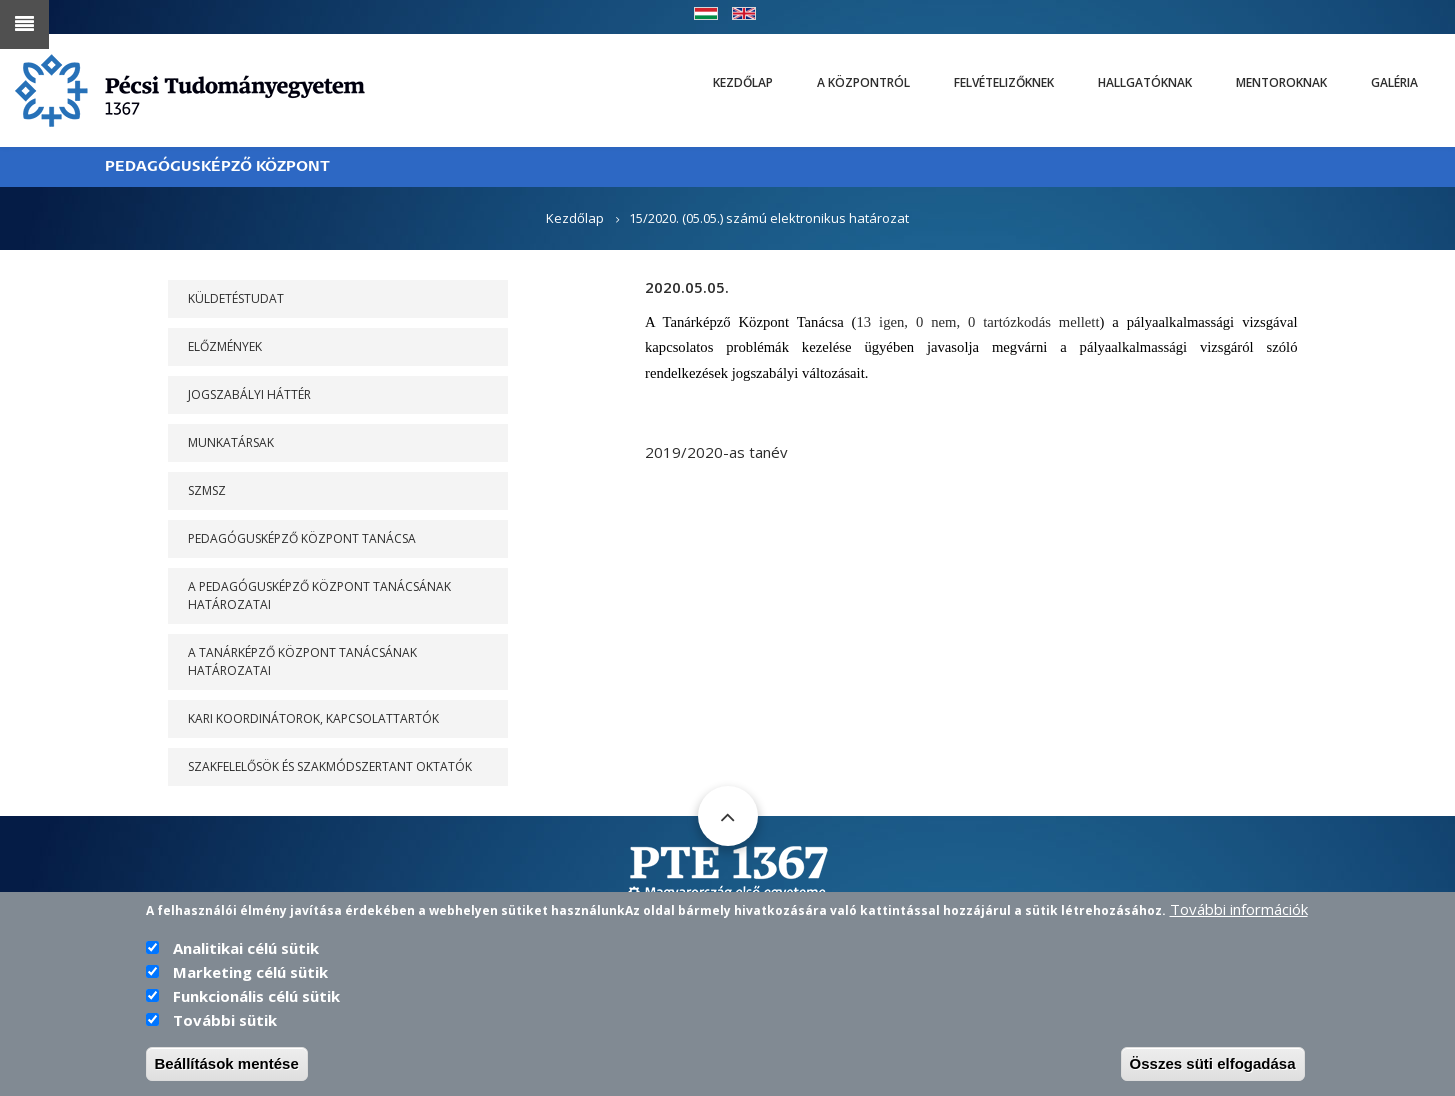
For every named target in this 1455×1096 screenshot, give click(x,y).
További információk (1239, 921)
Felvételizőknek (1004, 82)
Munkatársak (231, 442)
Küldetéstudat (236, 298)
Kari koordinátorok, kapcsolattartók (313, 718)
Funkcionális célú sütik (256, 1008)
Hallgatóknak (1145, 82)
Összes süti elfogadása (1213, 1075)
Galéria (1394, 82)
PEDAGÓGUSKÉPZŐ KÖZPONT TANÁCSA (302, 538)
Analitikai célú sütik (246, 960)
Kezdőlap (743, 82)
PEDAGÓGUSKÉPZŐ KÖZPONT (217, 166)
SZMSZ (207, 490)
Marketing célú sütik (250, 984)
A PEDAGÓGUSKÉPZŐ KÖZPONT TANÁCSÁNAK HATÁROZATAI (319, 595)
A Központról (863, 82)
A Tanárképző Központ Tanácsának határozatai (302, 661)
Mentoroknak (1281, 82)
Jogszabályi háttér (249, 394)
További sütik (225, 1032)
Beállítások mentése (227, 1075)
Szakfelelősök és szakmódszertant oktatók (330, 766)
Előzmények (225, 346)
